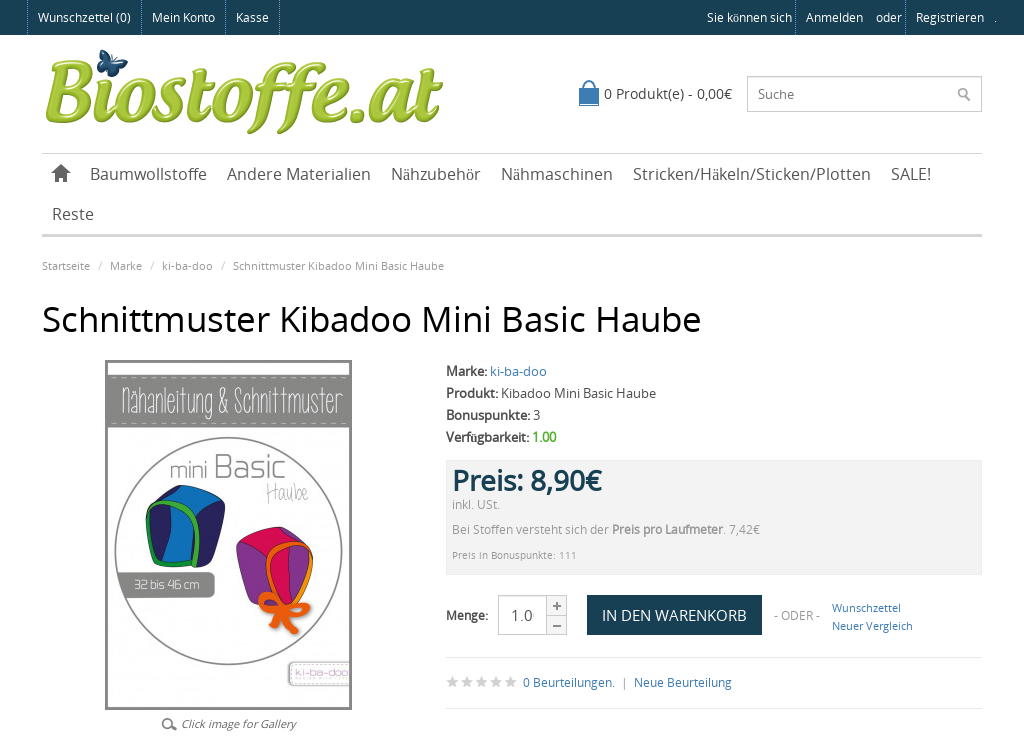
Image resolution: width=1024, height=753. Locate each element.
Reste (73, 214)
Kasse (252, 17)
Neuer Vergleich (872, 625)
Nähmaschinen (557, 174)
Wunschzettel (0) (84, 17)
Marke (126, 265)
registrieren (950, 17)
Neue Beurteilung (683, 682)
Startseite (66, 265)
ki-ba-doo (187, 265)
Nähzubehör (436, 174)
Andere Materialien (299, 174)
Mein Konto (183, 17)
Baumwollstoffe (148, 174)
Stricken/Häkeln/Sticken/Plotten (752, 174)
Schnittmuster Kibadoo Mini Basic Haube (338, 265)
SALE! (911, 174)
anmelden (834, 17)
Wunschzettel (866, 607)
